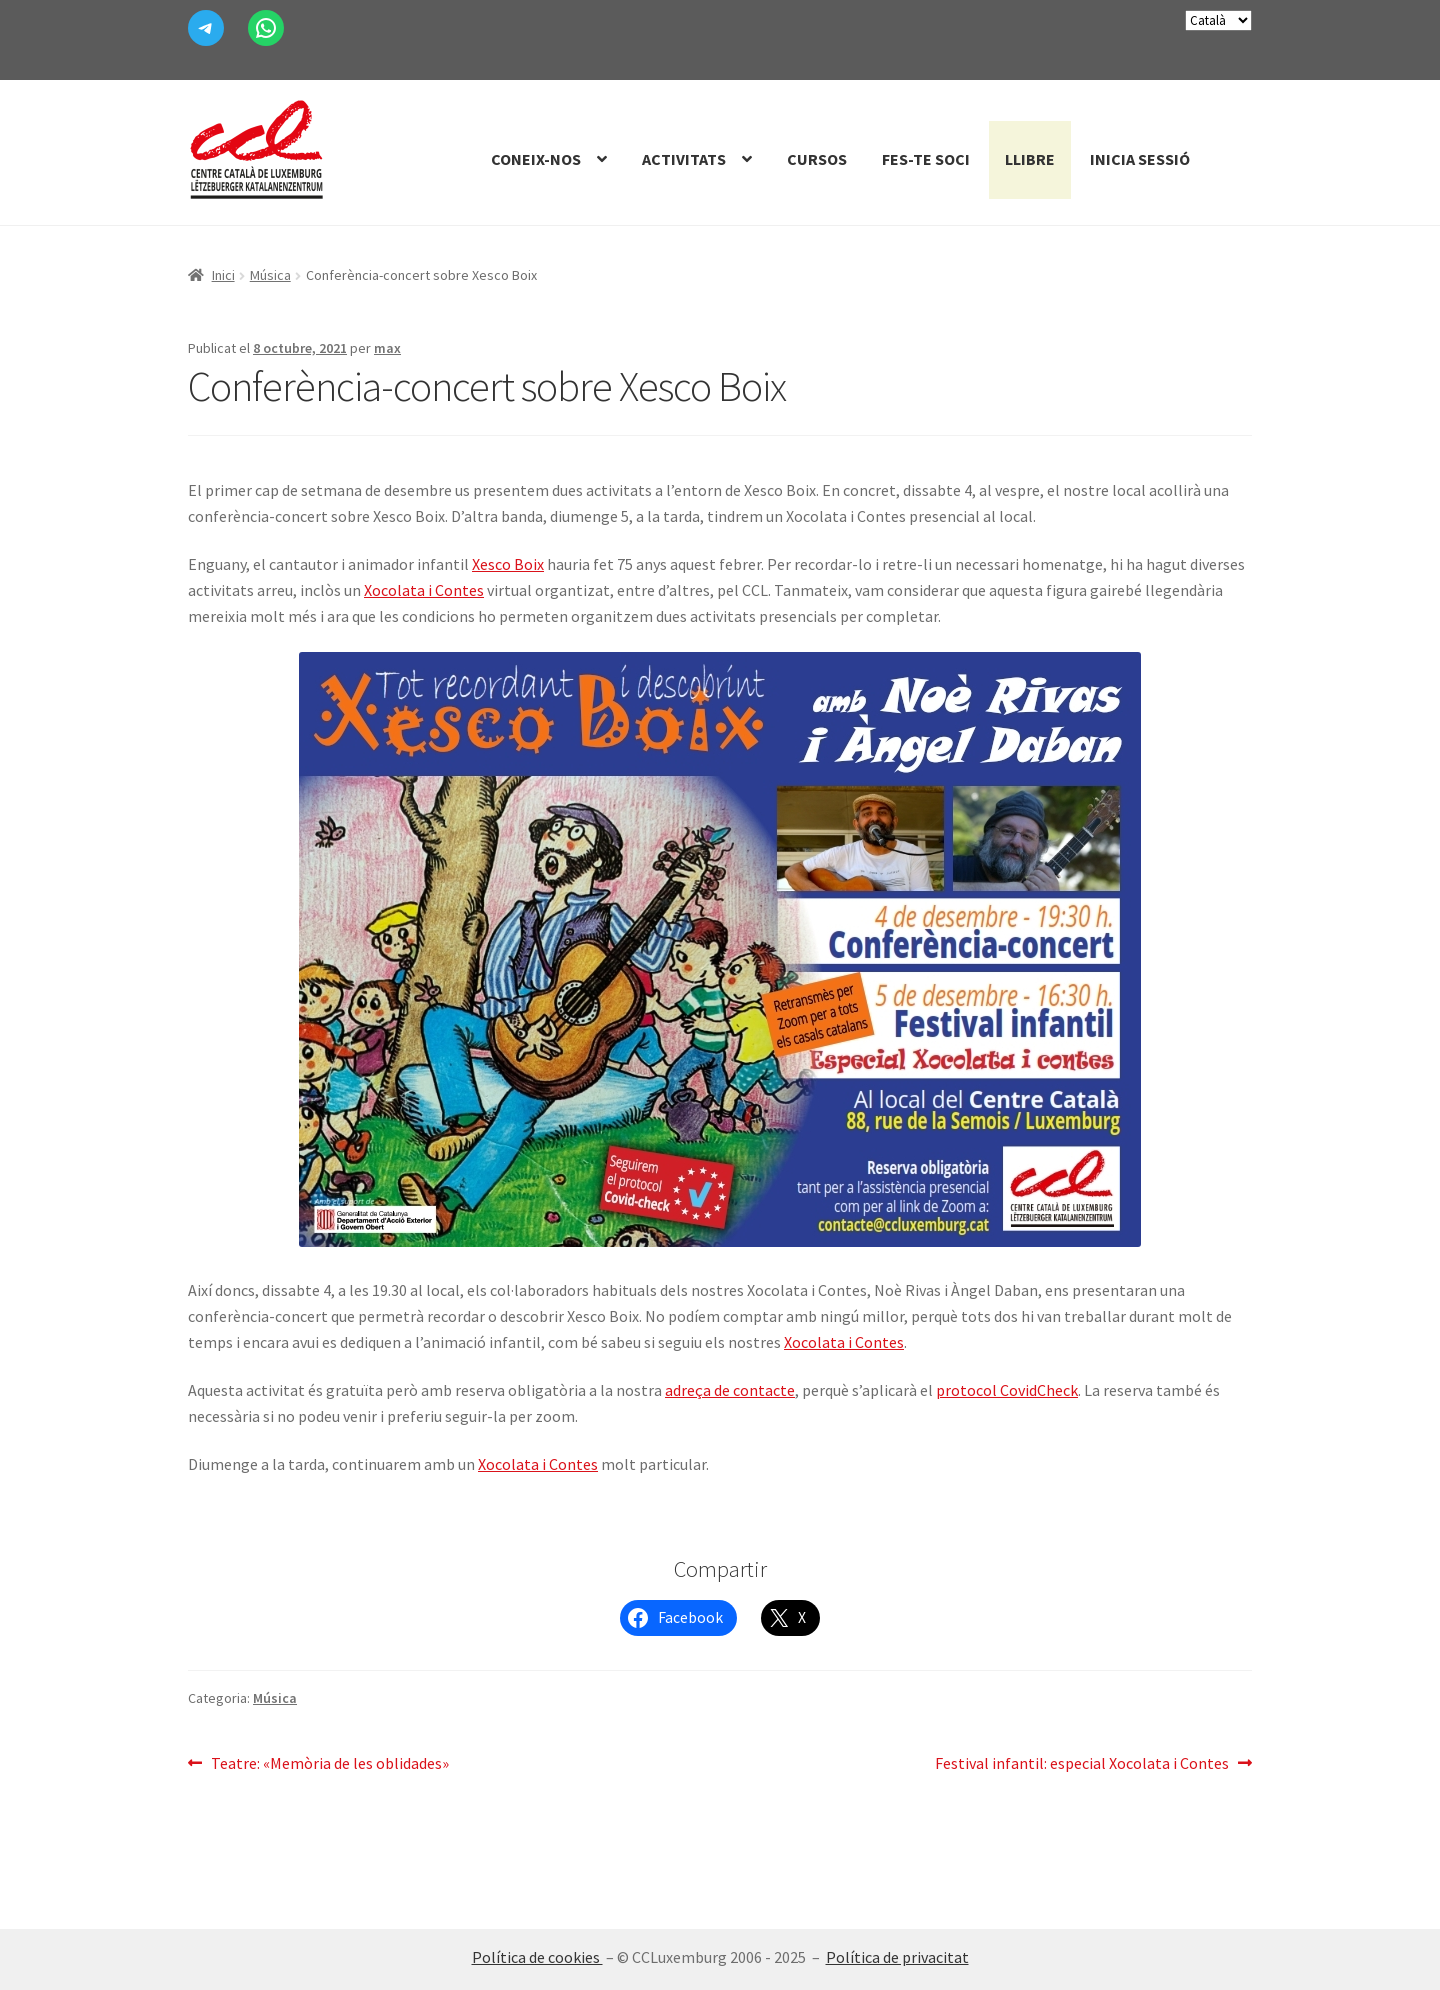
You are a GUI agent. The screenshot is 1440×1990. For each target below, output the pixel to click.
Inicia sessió (1140, 159)
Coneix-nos (536, 159)
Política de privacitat (897, 1957)
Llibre (1030, 159)
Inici (223, 275)
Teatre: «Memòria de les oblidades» (329, 1764)
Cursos (817, 159)
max (387, 348)
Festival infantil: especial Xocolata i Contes (1082, 1764)
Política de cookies (537, 1957)
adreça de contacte (730, 1390)
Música (270, 275)
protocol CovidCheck (1007, 1390)
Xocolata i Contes (424, 590)
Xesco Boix (508, 564)
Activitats (684, 159)
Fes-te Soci (926, 159)
